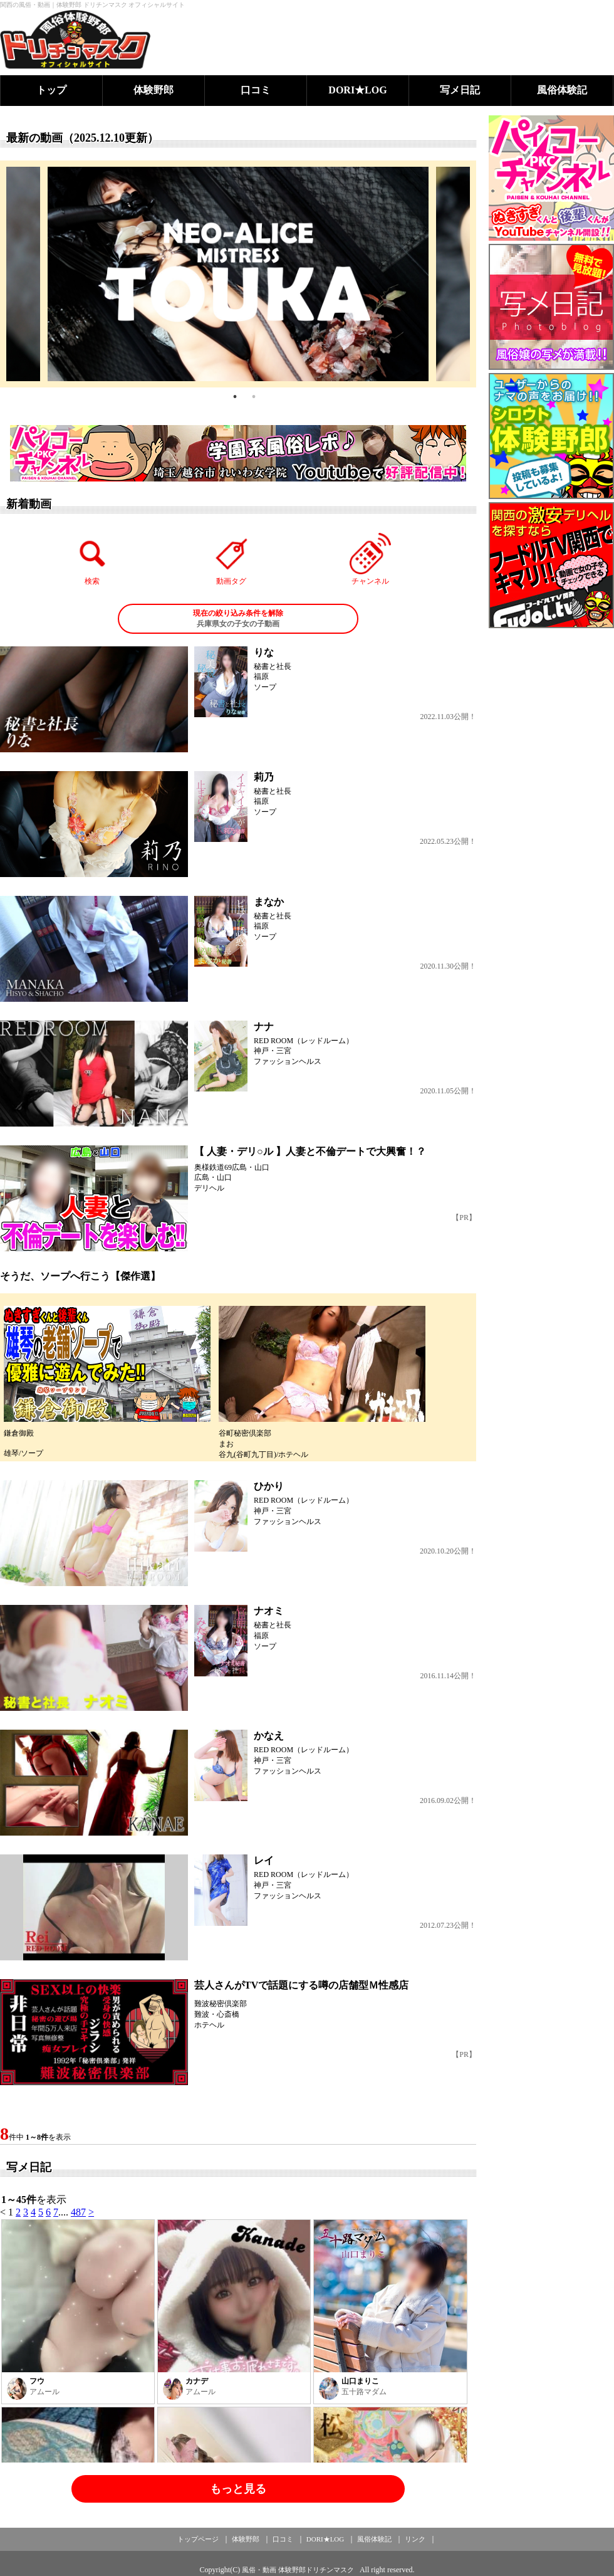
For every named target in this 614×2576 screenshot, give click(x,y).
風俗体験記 (562, 90)
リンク (415, 2539)
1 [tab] (235, 397)
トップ (51, 90)
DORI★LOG (357, 90)
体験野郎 (153, 90)
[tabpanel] (238, 274)
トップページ (198, 2539)
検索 (92, 559)
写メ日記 (460, 90)
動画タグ (231, 559)
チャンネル (370, 559)
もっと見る (238, 2489)
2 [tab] (253, 397)
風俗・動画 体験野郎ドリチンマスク (298, 2569)
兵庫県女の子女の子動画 (238, 618)
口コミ (256, 90)
